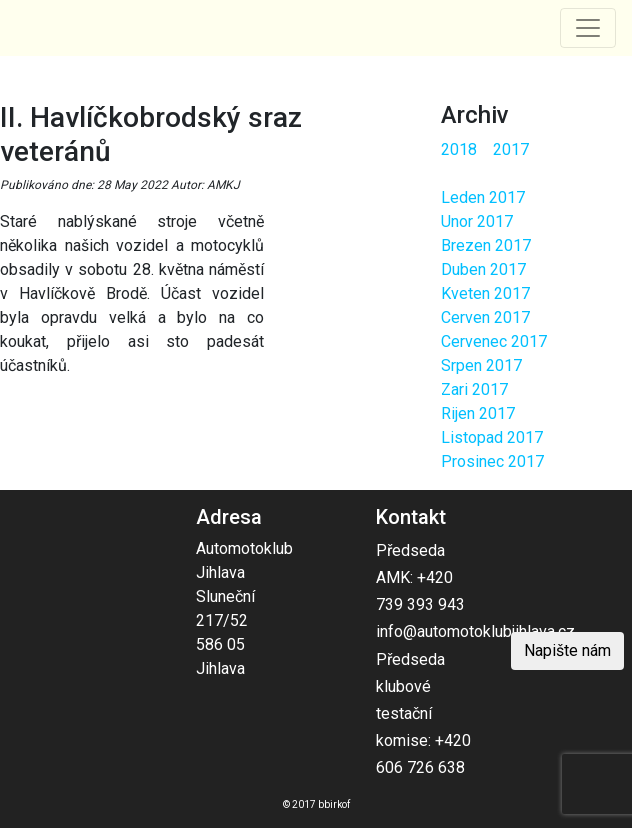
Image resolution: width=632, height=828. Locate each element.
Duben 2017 (483, 269)
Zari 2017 (474, 389)
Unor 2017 (477, 221)
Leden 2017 (483, 197)
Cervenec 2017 (494, 341)
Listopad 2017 (492, 437)
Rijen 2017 (478, 413)
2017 (511, 149)
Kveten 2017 (485, 293)
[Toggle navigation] (588, 28)
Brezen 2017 (486, 245)
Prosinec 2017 (492, 461)
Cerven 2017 (485, 317)
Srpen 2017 (481, 365)
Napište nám (567, 650)
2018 (459, 149)
